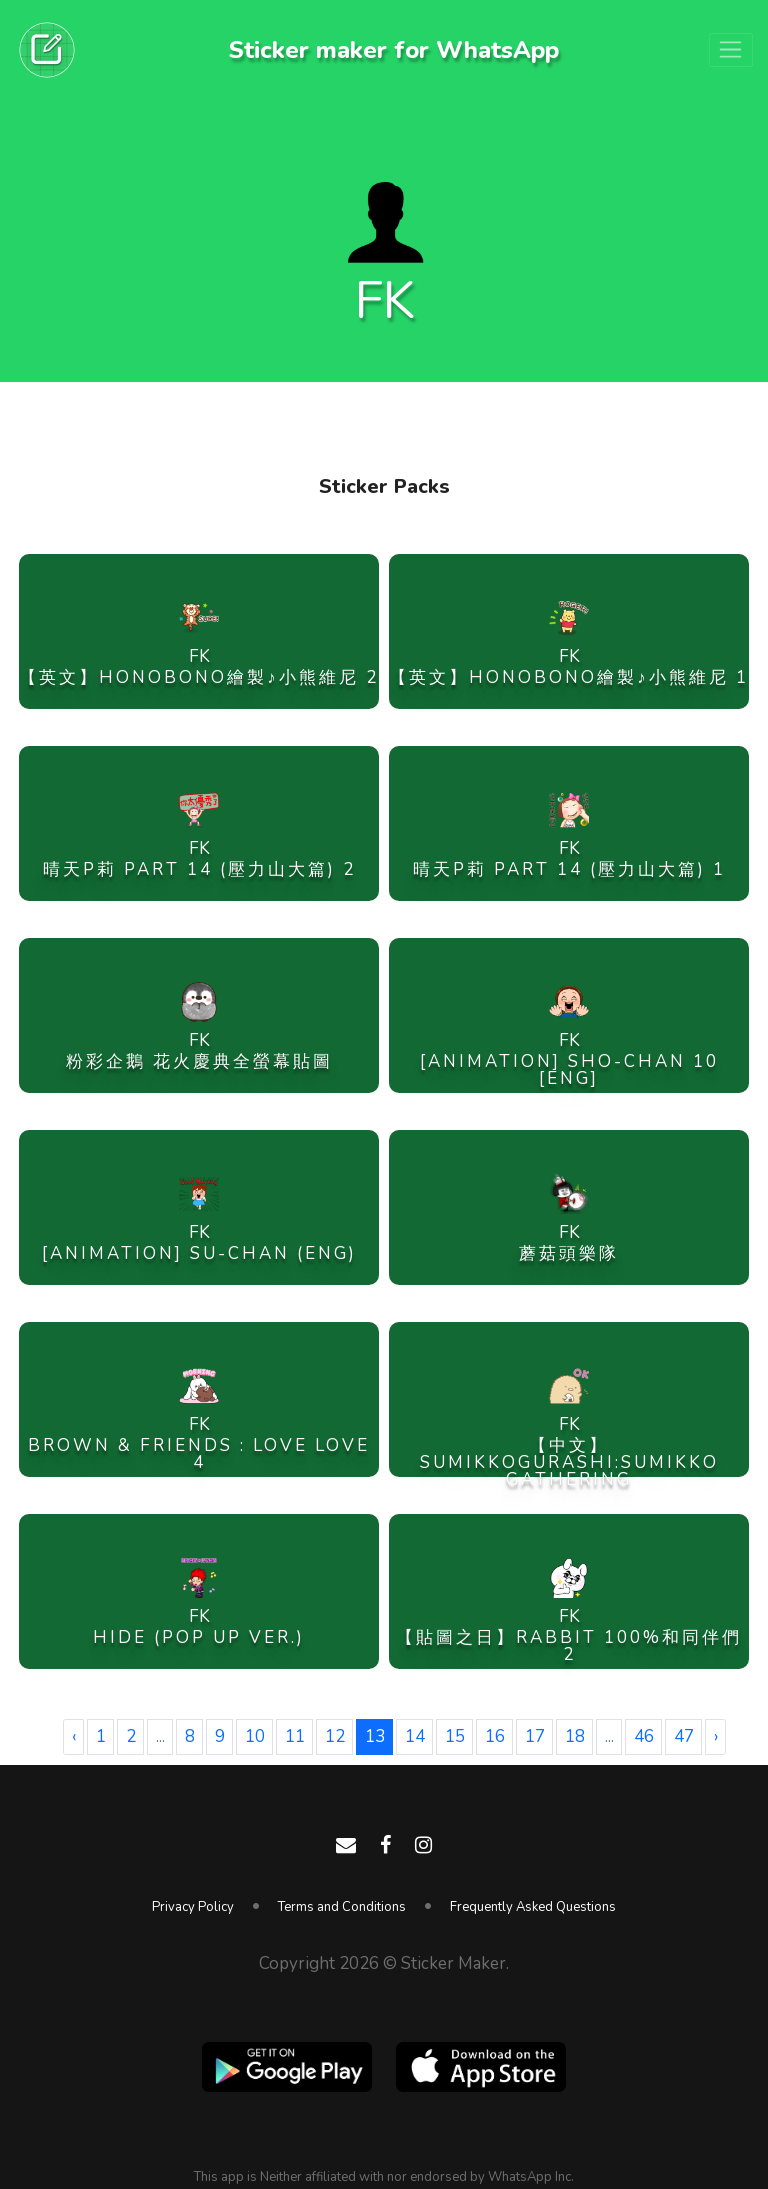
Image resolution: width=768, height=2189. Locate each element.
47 (684, 1736)
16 (495, 1736)
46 (644, 1736)
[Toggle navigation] (731, 50)
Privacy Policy (193, 1907)
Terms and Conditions (342, 1907)
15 (455, 1736)
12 (335, 1736)
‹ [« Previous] (74, 1736)
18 (575, 1736)
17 (535, 1736)
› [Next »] (716, 1736)
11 (295, 1736)
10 (255, 1736)
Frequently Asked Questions (533, 1907)
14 (415, 1736)
